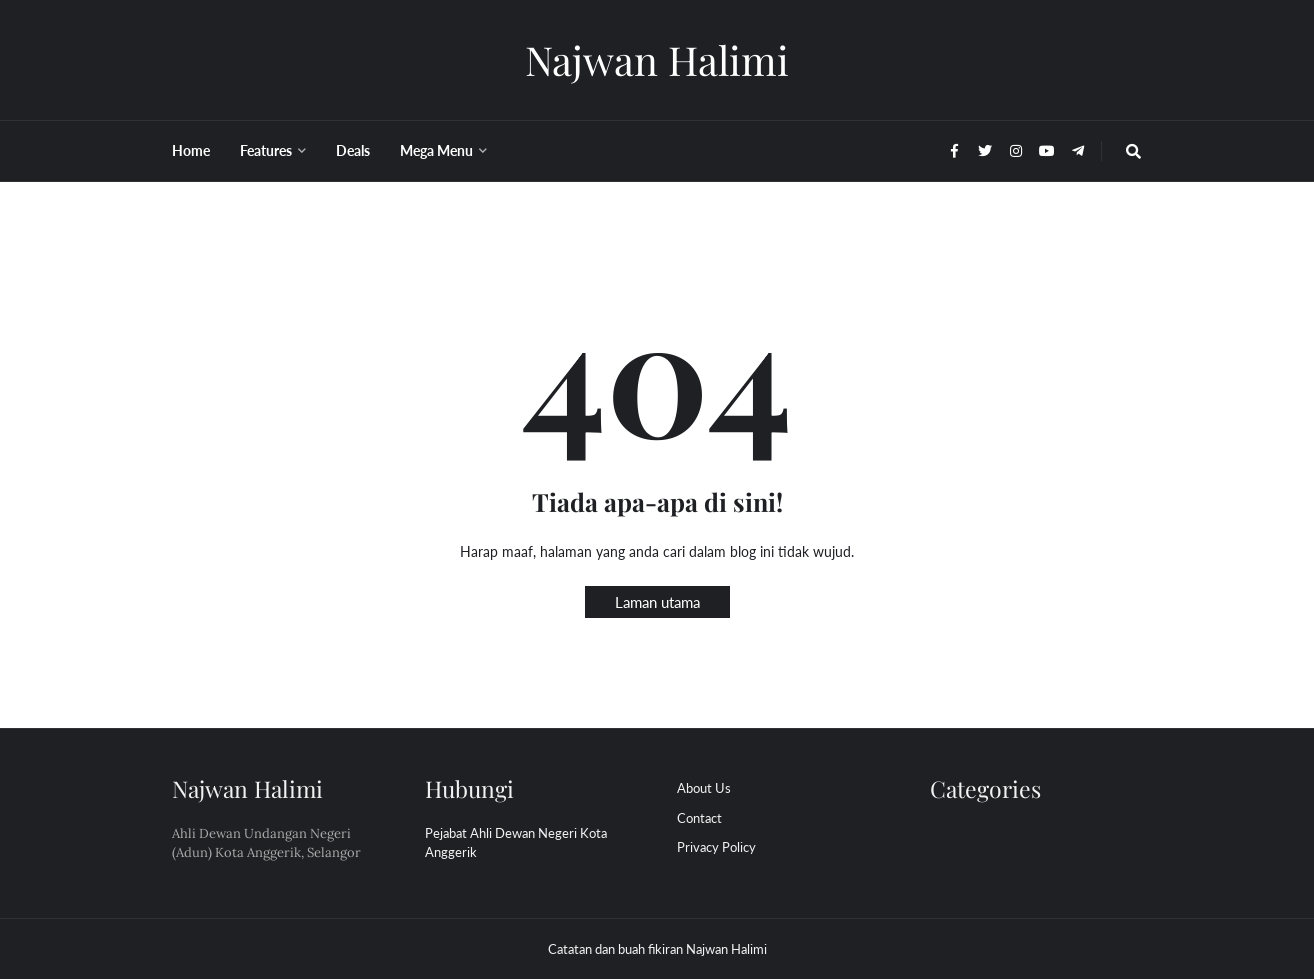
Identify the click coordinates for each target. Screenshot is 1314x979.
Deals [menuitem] (353, 150)
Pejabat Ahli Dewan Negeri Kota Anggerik (516, 843)
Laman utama (657, 602)
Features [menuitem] (266, 150)
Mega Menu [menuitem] (436, 150)
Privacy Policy (716, 847)
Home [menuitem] (191, 150)
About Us (704, 788)
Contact (699, 818)
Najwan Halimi (657, 59)
